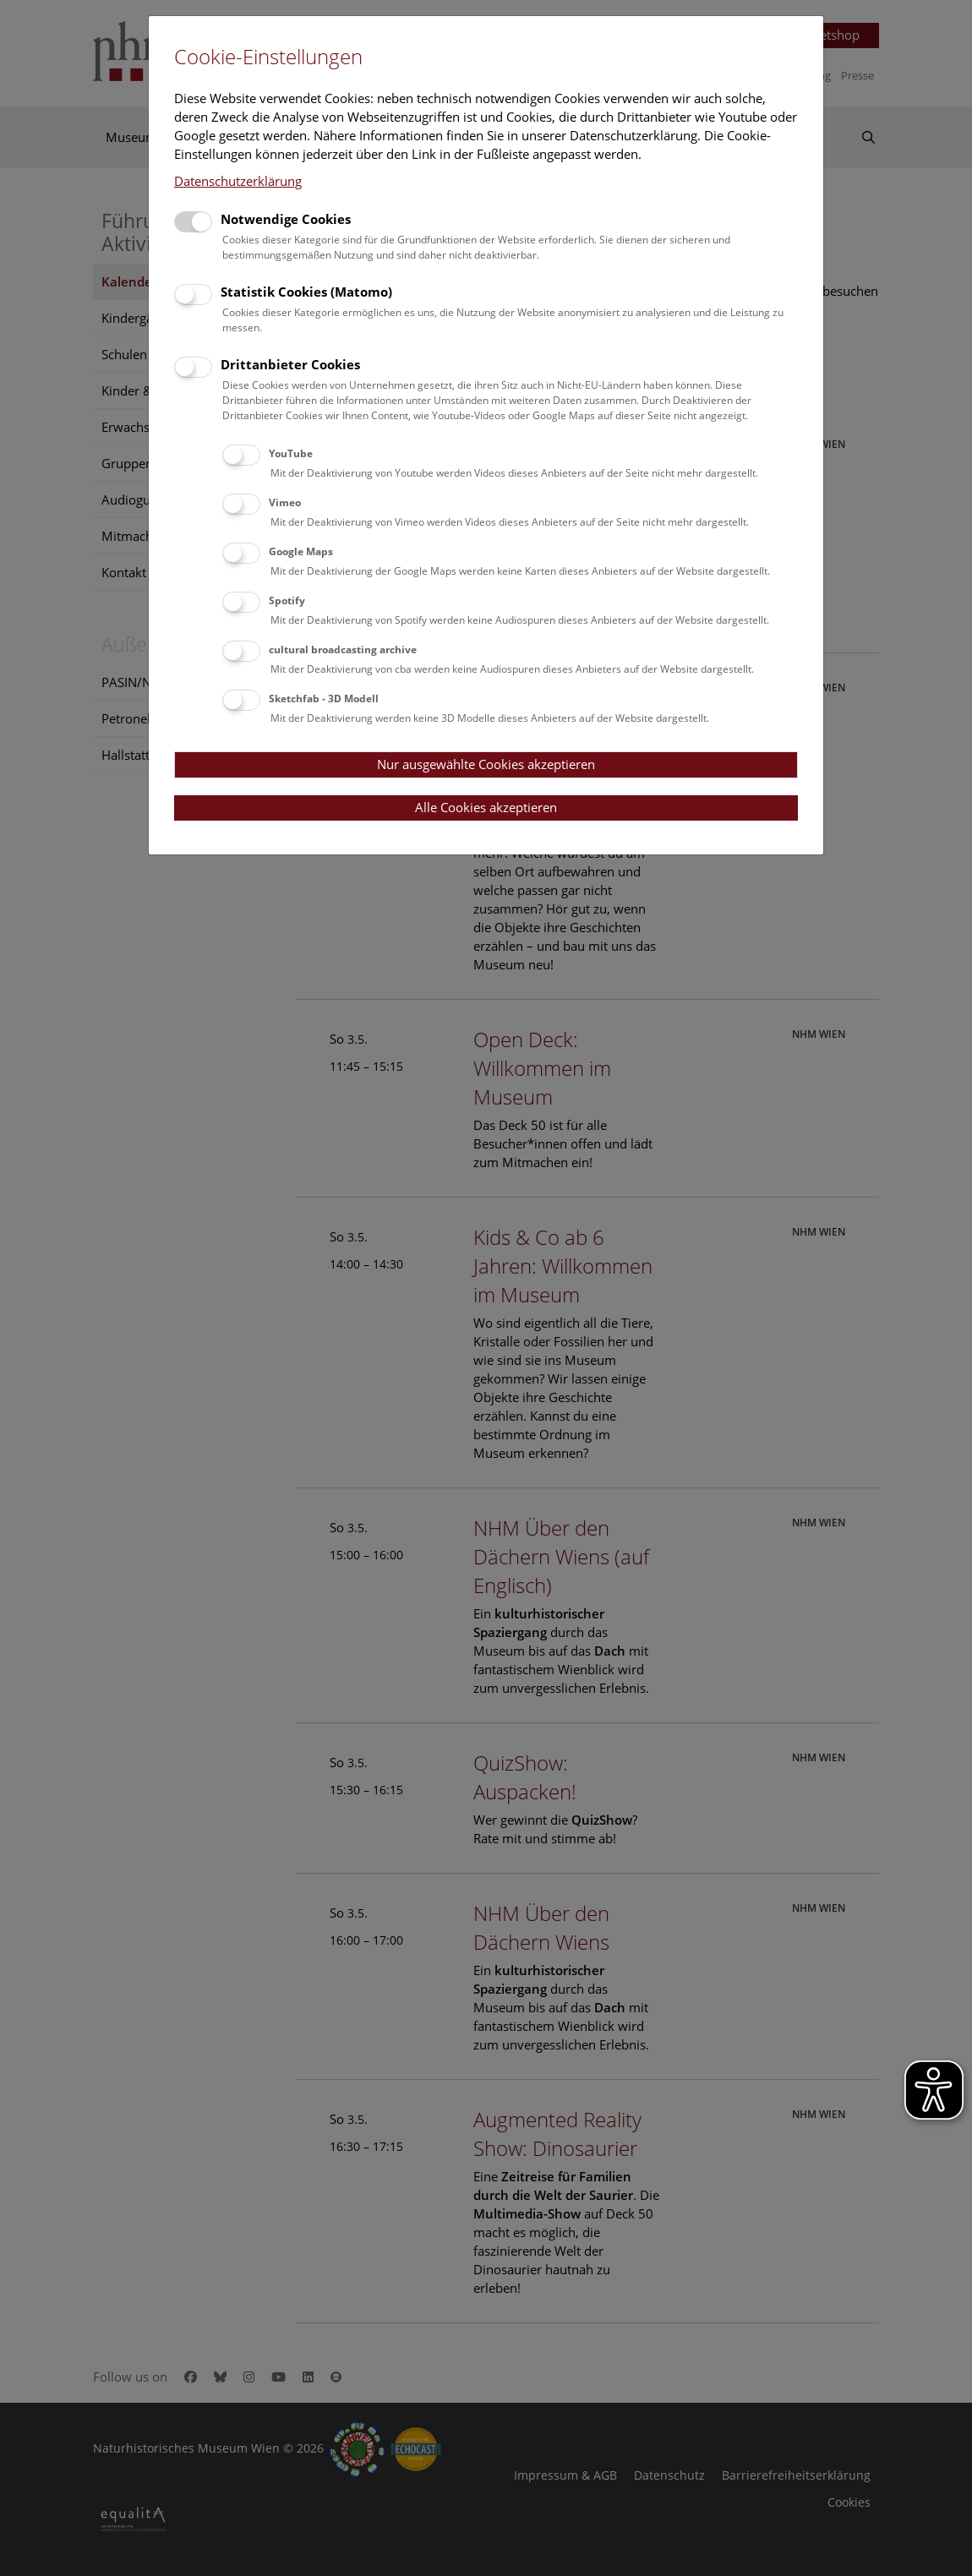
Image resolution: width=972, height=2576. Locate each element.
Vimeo (285, 502)
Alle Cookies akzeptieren (486, 807)
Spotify (287, 600)
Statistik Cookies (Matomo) (306, 291)
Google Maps (301, 551)
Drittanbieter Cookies (290, 364)
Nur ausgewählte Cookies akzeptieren (486, 764)
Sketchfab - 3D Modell (324, 698)
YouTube (291, 453)
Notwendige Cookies (286, 218)
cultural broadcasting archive (343, 649)
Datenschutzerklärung (238, 180)
